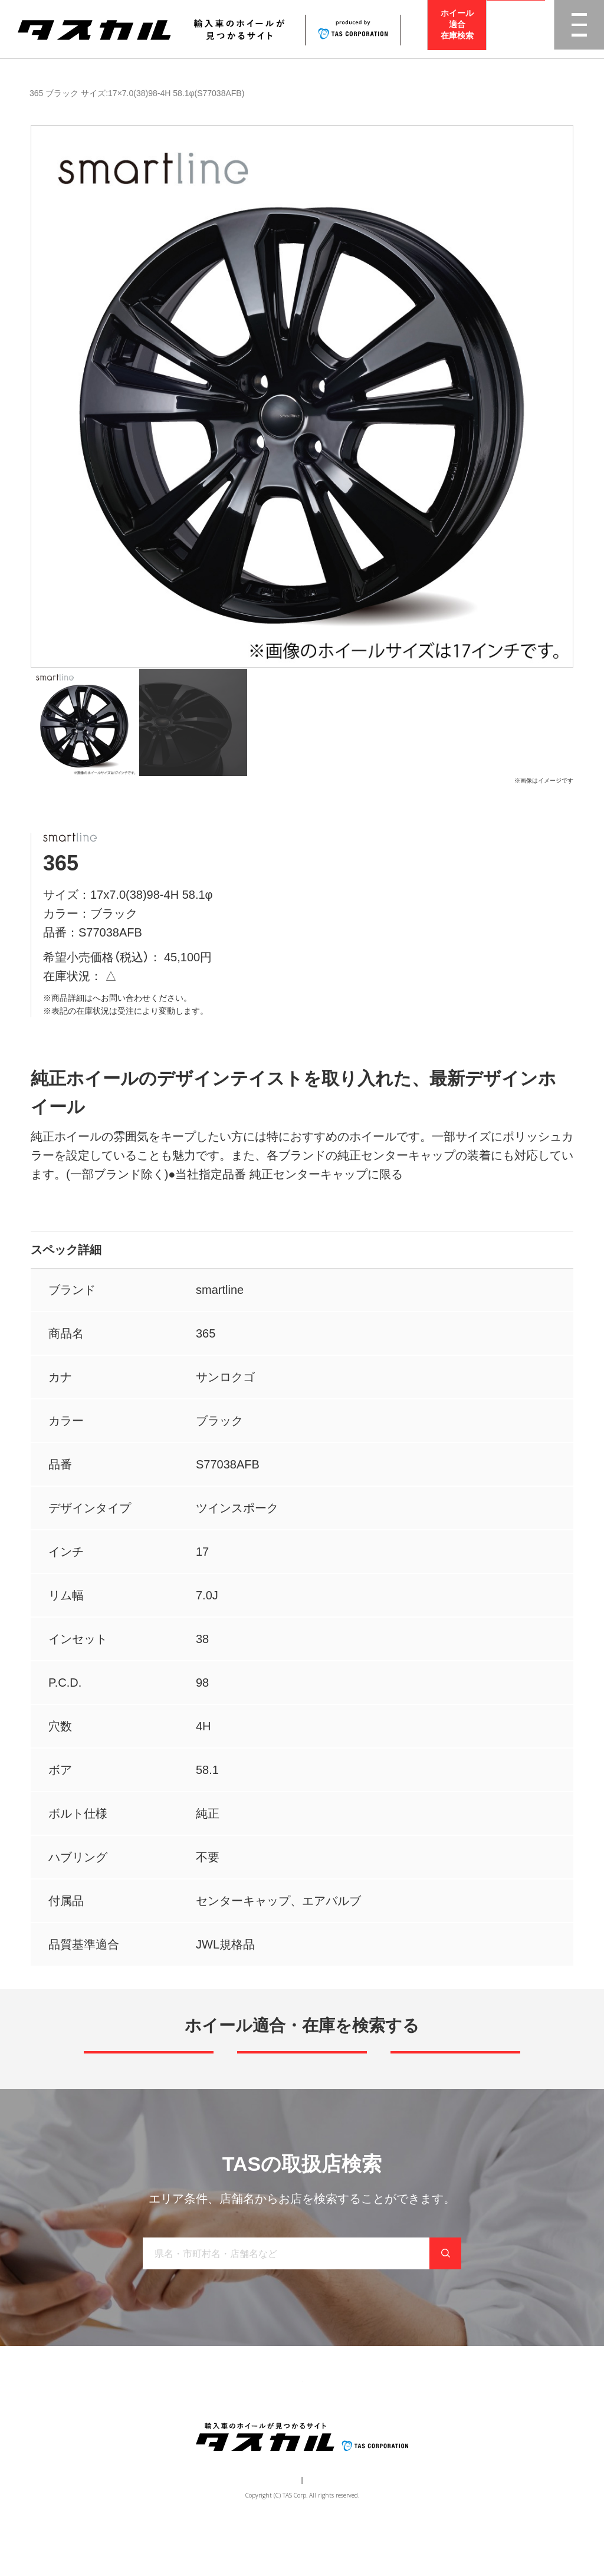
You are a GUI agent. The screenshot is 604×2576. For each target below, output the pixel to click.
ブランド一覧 (206, 2421)
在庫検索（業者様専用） (475, 2421)
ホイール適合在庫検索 (457, 29)
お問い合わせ (391, 2421)
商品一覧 (40, 93)
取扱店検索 (516, 29)
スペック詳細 (66, 1249)
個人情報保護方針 (323, 2526)
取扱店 (105, 998)
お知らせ (332, 2421)
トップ (100, 2421)
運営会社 (266, 2526)
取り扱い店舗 (273, 2421)
